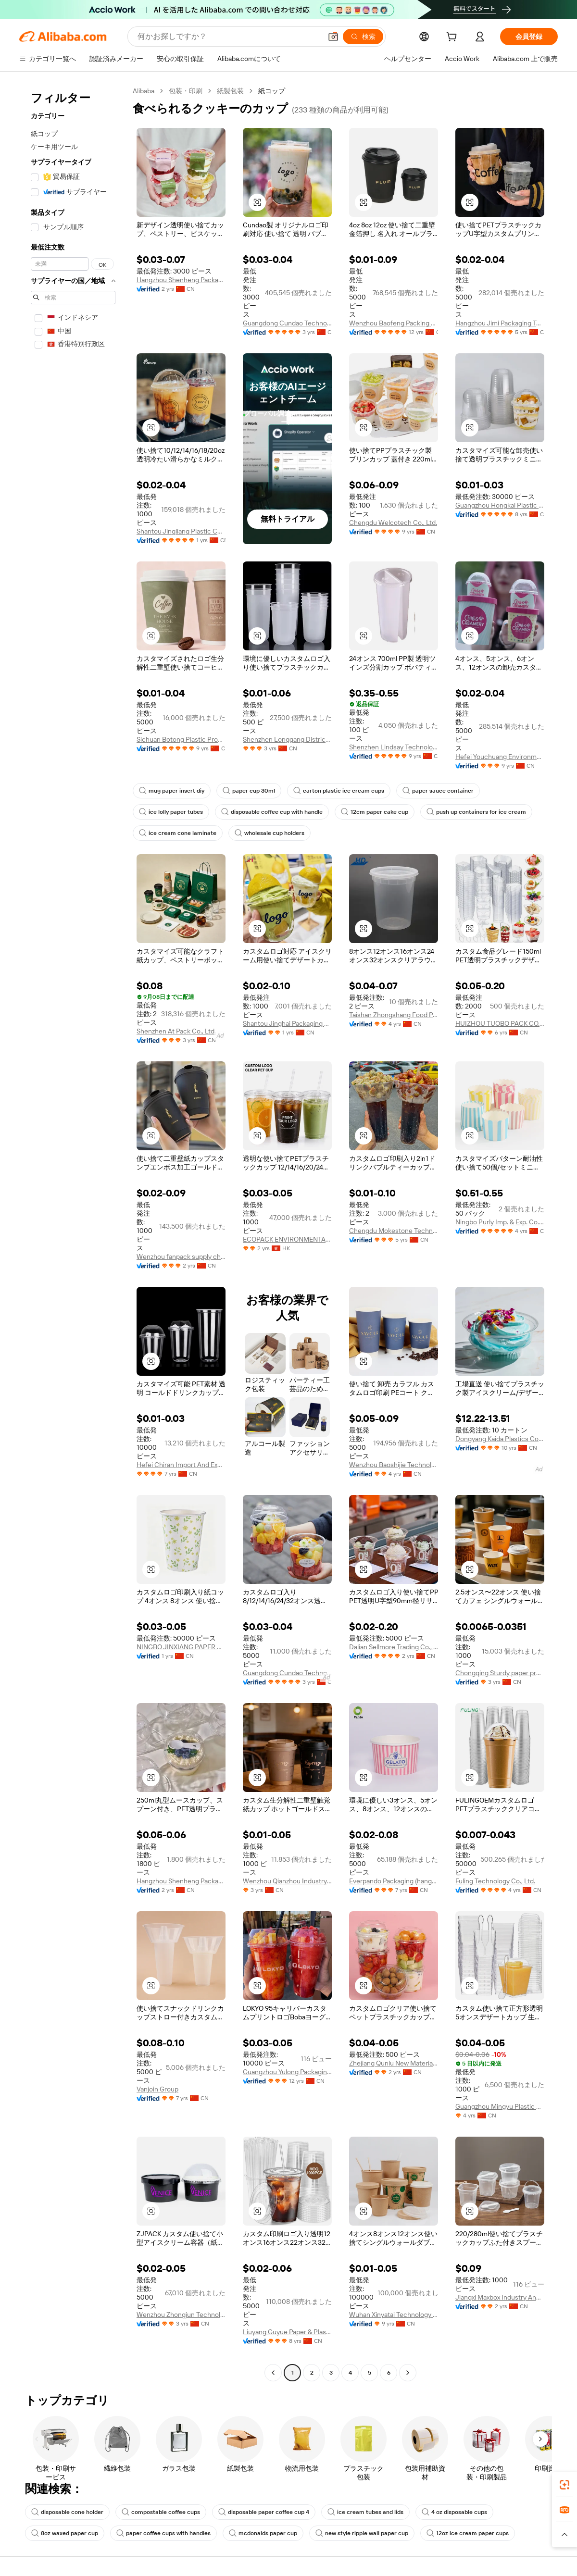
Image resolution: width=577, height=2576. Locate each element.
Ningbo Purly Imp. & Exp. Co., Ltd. (499, 1222)
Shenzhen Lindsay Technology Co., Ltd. (393, 747)
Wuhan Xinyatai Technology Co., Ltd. (393, 2314)
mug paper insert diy (171, 791)
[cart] (453, 38)
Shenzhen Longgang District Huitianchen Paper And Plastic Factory (287, 739)
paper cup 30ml (249, 791)
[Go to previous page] (273, 2372)
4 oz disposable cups (454, 2512)
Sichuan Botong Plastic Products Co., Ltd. (181, 739)
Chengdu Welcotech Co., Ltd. (393, 522)
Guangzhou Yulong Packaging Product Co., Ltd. (287, 2072)
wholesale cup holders (269, 833)
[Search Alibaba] (229, 36)
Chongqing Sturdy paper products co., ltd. (499, 1673)
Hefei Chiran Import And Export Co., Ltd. (181, 1464)
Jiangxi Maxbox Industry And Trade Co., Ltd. (499, 2297)
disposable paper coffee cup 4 (263, 2512)
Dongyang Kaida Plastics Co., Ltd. (499, 1439)
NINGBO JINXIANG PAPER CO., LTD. (181, 1647)
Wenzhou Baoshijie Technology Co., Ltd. (393, 1464)
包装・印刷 (185, 91)
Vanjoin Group (157, 2089)
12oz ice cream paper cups (467, 2533)
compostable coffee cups (161, 2512)
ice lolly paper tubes (171, 812)
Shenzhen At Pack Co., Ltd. (176, 1031)
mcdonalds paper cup (263, 2533)
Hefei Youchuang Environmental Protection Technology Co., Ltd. (499, 756)
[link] (564, 2484)
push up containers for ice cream (476, 812)
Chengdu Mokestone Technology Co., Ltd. (393, 1230)
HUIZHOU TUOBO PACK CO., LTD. (499, 1023)
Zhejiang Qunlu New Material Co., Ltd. (393, 2063)
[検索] (363, 36)
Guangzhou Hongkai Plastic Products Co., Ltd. (499, 505)
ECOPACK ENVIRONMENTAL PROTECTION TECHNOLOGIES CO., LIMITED (287, 1239)
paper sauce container (438, 791)
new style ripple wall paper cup (361, 2533)
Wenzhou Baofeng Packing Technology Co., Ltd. (393, 323)
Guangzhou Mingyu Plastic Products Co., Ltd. (499, 2106)
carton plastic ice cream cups (338, 791)
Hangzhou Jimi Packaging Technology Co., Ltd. (499, 323)
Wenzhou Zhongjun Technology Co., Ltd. (181, 2314)
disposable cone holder (67, 2512)
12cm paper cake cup (374, 812)
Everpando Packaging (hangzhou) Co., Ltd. (393, 1881)
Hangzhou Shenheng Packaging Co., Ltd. (181, 280)
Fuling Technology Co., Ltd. (495, 1881)
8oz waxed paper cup (64, 2533)
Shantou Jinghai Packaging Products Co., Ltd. (287, 1023)
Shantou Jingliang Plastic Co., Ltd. (181, 531)
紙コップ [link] (271, 91)
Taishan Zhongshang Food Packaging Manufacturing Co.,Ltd (393, 1015)
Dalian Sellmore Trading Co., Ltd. (393, 1647)
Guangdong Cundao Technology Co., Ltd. (287, 323)
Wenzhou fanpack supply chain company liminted (181, 1256)
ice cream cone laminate (177, 833)
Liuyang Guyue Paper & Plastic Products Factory (287, 2332)
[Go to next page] (407, 2372)
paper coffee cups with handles (163, 2533)
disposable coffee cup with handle (272, 812)
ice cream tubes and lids (365, 2512)
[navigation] (73, 1233)
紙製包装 (230, 91)
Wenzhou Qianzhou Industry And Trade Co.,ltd (287, 1881)
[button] (333, 36)
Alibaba (143, 91)
